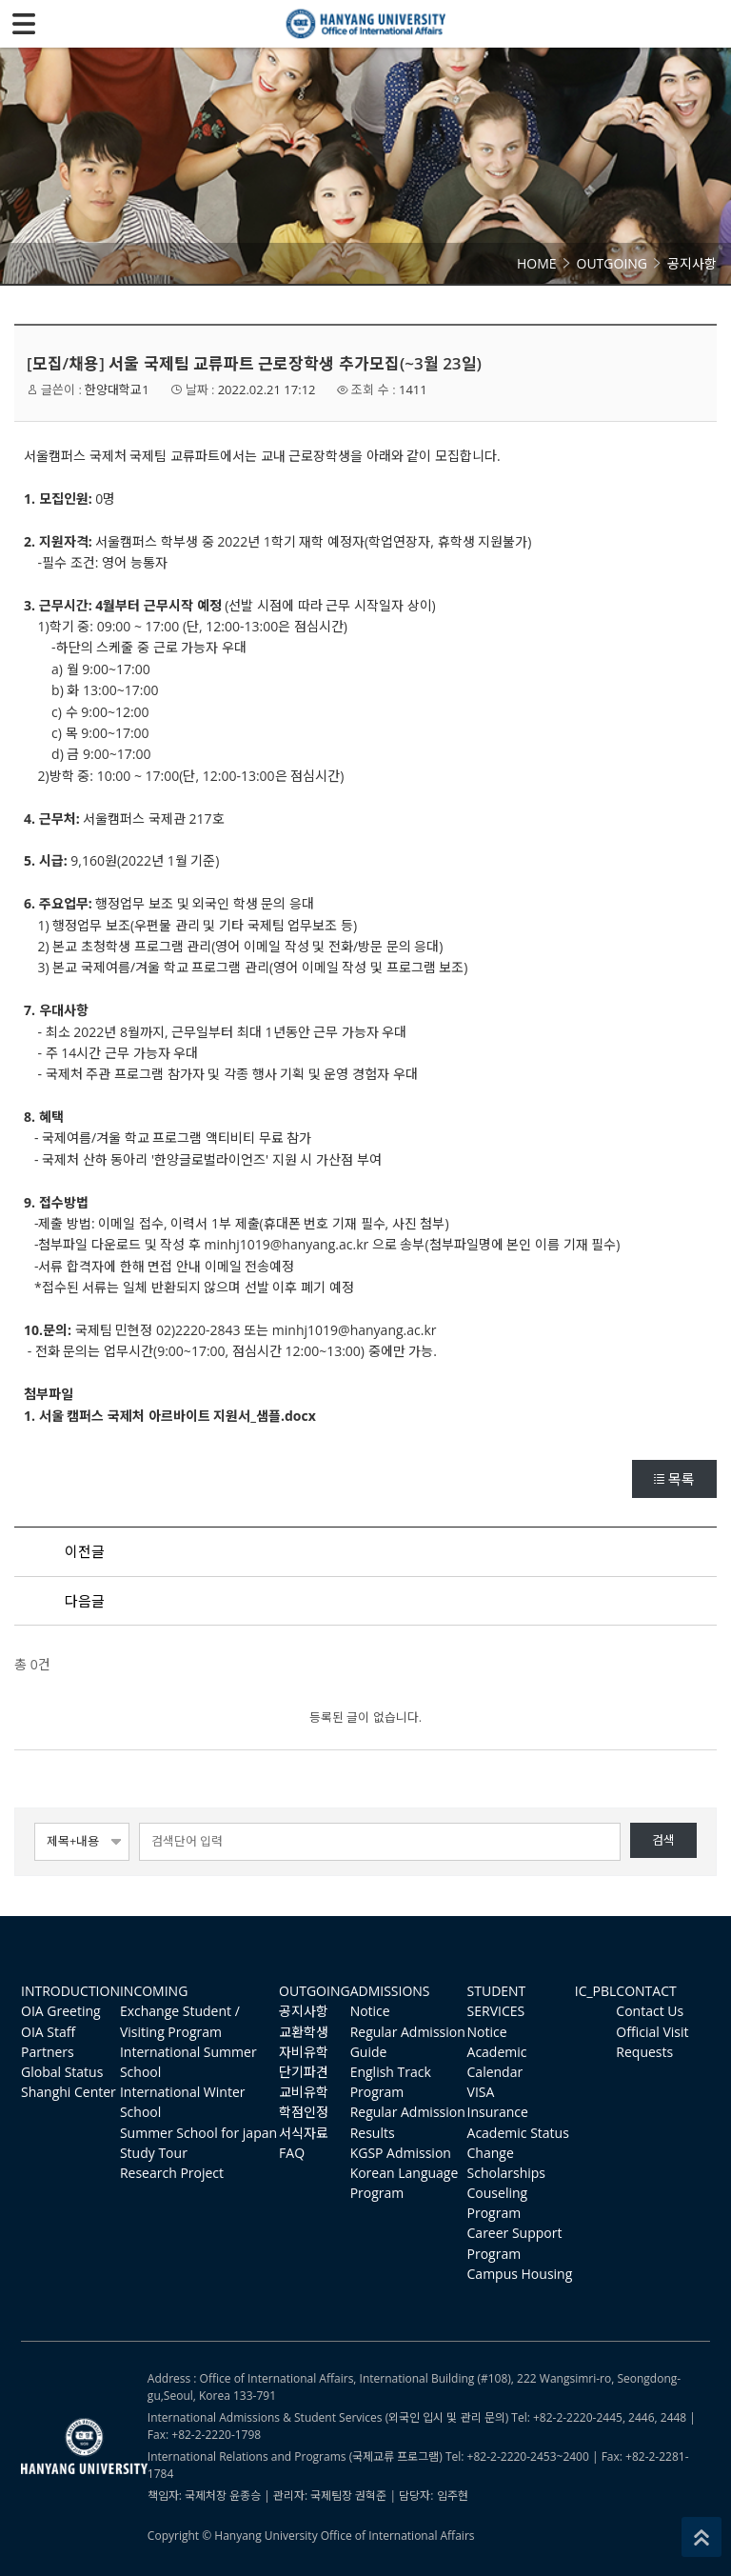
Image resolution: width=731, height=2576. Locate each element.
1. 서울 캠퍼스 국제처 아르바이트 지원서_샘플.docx (170, 1416)
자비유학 (303, 2052)
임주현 (452, 2495)
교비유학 (303, 2092)
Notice (370, 2011)
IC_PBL (596, 1991)
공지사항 (303, 2011)
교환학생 (303, 2032)
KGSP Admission (400, 2153)
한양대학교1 (116, 389)
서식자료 (303, 2133)
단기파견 (303, 2072)
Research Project (172, 2173)
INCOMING (154, 1991)
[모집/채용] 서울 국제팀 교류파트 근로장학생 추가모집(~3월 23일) (254, 363)
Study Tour (154, 2153)
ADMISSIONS (390, 1991)
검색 (663, 1839)
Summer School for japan (198, 2133)
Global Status (62, 2072)
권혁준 (370, 2495)
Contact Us (649, 2011)
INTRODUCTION (70, 1991)
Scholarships (506, 2173)
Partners (47, 2052)
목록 (674, 1478)
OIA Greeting (61, 2011)
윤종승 (245, 2495)
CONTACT (646, 1991)
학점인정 (303, 2112)
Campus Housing (520, 2274)
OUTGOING (314, 1991)
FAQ (292, 2153)
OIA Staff (48, 2032)
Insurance (497, 2112)
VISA (481, 2092)
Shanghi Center (68, 2092)
